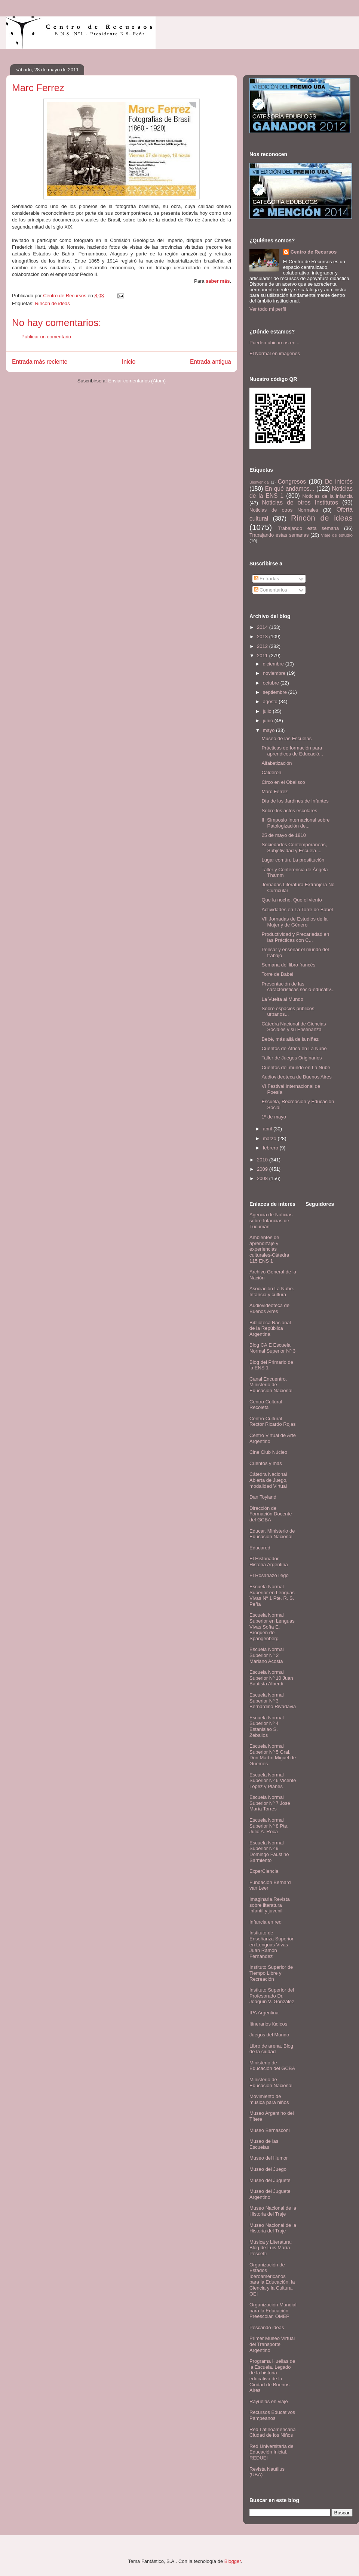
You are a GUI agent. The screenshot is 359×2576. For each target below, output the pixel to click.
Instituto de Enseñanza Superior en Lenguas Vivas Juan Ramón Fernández (271, 1944)
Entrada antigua (210, 362)
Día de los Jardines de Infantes (294, 801)
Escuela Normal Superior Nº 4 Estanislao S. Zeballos (266, 1726)
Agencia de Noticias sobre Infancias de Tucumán (270, 1220)
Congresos (292, 481)
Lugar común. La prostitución (292, 860)
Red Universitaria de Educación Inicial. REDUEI (271, 2452)
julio (268, 711)
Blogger (232, 2561)
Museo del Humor (268, 2158)
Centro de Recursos (314, 252)
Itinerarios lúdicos (268, 2024)
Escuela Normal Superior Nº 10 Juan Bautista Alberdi (271, 1677)
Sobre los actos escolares (289, 810)
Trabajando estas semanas (279, 535)
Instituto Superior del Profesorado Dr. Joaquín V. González (271, 1995)
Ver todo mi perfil (267, 309)
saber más (218, 281)
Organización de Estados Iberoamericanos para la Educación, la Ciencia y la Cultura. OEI (272, 2279)
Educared (259, 1548)
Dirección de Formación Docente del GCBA (270, 1514)
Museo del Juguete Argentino (270, 2194)
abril (268, 1129)
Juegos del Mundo (269, 2034)
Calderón (271, 772)
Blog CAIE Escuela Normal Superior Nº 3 (272, 1348)
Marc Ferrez (274, 791)
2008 (263, 1178)
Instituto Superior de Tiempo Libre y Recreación (271, 1972)
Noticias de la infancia (328, 496)
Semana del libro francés (288, 965)
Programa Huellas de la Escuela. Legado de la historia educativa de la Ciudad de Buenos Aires (272, 2375)
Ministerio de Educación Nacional (270, 2082)
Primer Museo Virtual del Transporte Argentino (272, 2344)
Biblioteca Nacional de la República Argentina (270, 1328)
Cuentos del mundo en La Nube (295, 1067)
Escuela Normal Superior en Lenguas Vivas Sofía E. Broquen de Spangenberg (272, 1626)
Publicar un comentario (46, 336)
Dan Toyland (262, 1497)
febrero (271, 1148)
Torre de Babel (277, 974)
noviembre (275, 673)
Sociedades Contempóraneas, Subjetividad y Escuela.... (294, 847)
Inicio (128, 362)
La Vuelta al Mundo (282, 999)
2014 (263, 627)
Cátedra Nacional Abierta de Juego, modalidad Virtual (268, 1480)
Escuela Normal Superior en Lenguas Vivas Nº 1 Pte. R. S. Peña (272, 1595)
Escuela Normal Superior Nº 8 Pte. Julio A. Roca (268, 1825)
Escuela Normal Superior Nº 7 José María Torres (269, 1803)
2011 (263, 655)
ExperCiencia (263, 1871)
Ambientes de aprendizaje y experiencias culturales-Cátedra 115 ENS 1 (269, 1249)
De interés (339, 481)
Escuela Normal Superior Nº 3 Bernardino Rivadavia (272, 1700)
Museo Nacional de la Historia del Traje (272, 2211)
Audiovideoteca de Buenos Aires (296, 1077)
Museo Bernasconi (269, 2130)
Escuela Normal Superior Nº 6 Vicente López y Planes (272, 1780)
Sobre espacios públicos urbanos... (287, 1011)
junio (268, 720)
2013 (263, 636)
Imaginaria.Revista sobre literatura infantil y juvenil (269, 1905)
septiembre (275, 692)
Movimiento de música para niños (269, 2099)
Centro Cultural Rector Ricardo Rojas (272, 1421)
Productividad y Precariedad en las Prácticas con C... (295, 937)
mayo (269, 730)
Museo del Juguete (270, 2180)
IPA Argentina (264, 2012)
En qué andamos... (289, 488)
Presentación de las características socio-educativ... (297, 987)
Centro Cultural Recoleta (265, 1404)
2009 (263, 1169)
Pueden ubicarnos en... (274, 342)
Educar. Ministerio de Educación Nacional (272, 1534)
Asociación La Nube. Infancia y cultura (271, 1291)
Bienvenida (259, 482)
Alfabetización (276, 763)
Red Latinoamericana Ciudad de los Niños (272, 2432)
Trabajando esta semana (308, 528)
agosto (271, 701)
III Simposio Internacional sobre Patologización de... (295, 823)
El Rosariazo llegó (269, 1575)
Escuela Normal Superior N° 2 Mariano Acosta (266, 1655)
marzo (270, 1138)
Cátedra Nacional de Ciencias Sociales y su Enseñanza (293, 1027)
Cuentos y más (265, 1463)
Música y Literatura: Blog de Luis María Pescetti (270, 2247)
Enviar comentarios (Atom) (137, 381)
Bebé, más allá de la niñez (289, 1039)
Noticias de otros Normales (283, 510)
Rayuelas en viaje (268, 2401)
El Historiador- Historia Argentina (268, 1561)
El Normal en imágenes (274, 353)
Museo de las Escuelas (286, 738)
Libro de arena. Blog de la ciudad (271, 2049)
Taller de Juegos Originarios (291, 1058)
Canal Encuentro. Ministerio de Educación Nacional (270, 1384)
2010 (263, 1160)
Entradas (266, 578)
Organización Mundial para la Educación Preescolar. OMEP (273, 2310)
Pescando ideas (266, 2327)
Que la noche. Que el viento (291, 900)
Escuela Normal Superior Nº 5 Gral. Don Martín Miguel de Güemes (272, 1754)
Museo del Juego (267, 2169)
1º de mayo (273, 1117)
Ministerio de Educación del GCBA (272, 2065)
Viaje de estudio (337, 535)
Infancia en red (265, 1922)
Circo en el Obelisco (283, 782)
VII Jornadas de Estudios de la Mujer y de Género (294, 922)
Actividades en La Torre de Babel (297, 909)
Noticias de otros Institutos (300, 502)
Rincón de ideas (52, 303)
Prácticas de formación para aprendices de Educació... (292, 751)
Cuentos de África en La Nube (293, 1048)
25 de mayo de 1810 (283, 835)
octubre (271, 683)
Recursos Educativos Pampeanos (272, 2415)
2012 (263, 646)
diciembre (274, 664)
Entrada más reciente (39, 362)
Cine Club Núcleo (268, 1452)
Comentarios (270, 590)
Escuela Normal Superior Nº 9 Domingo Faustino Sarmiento (269, 1851)
